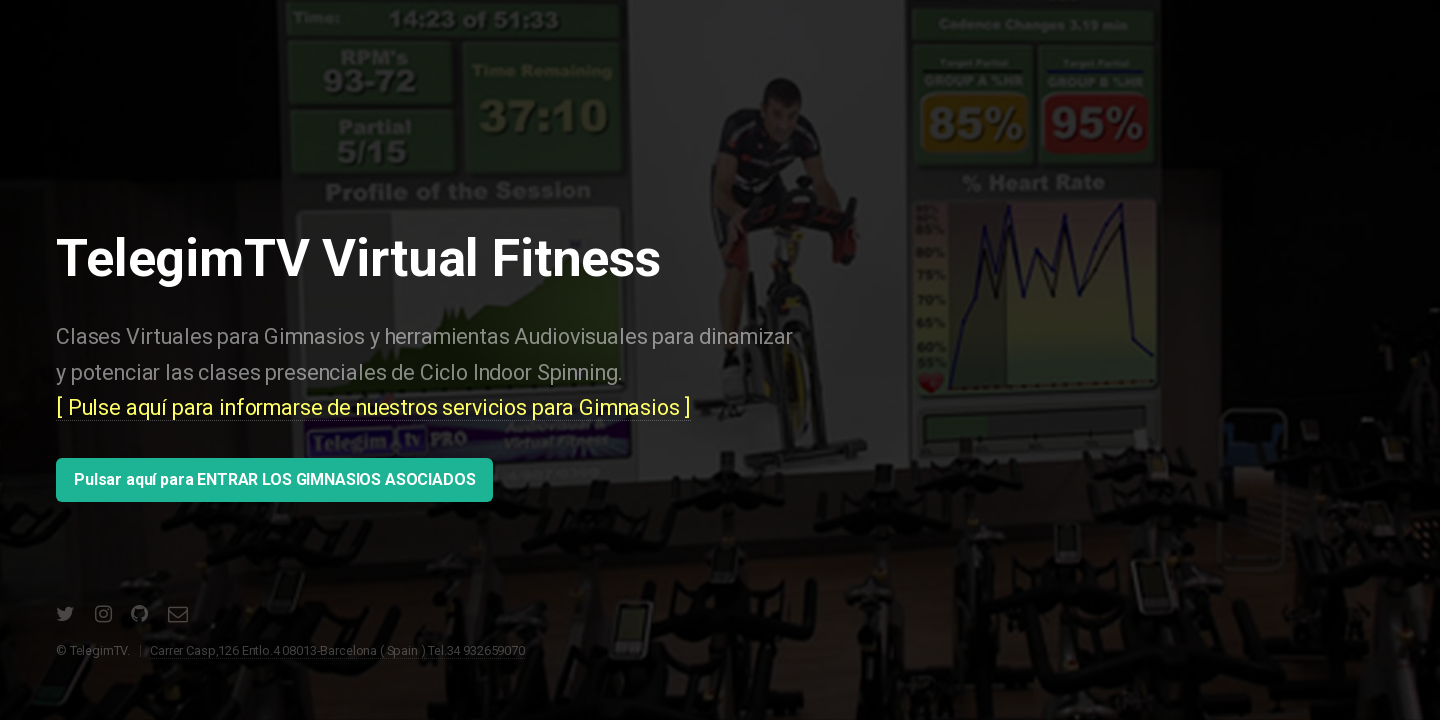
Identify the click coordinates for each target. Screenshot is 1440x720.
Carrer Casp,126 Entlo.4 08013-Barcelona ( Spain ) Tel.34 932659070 (337, 650)
